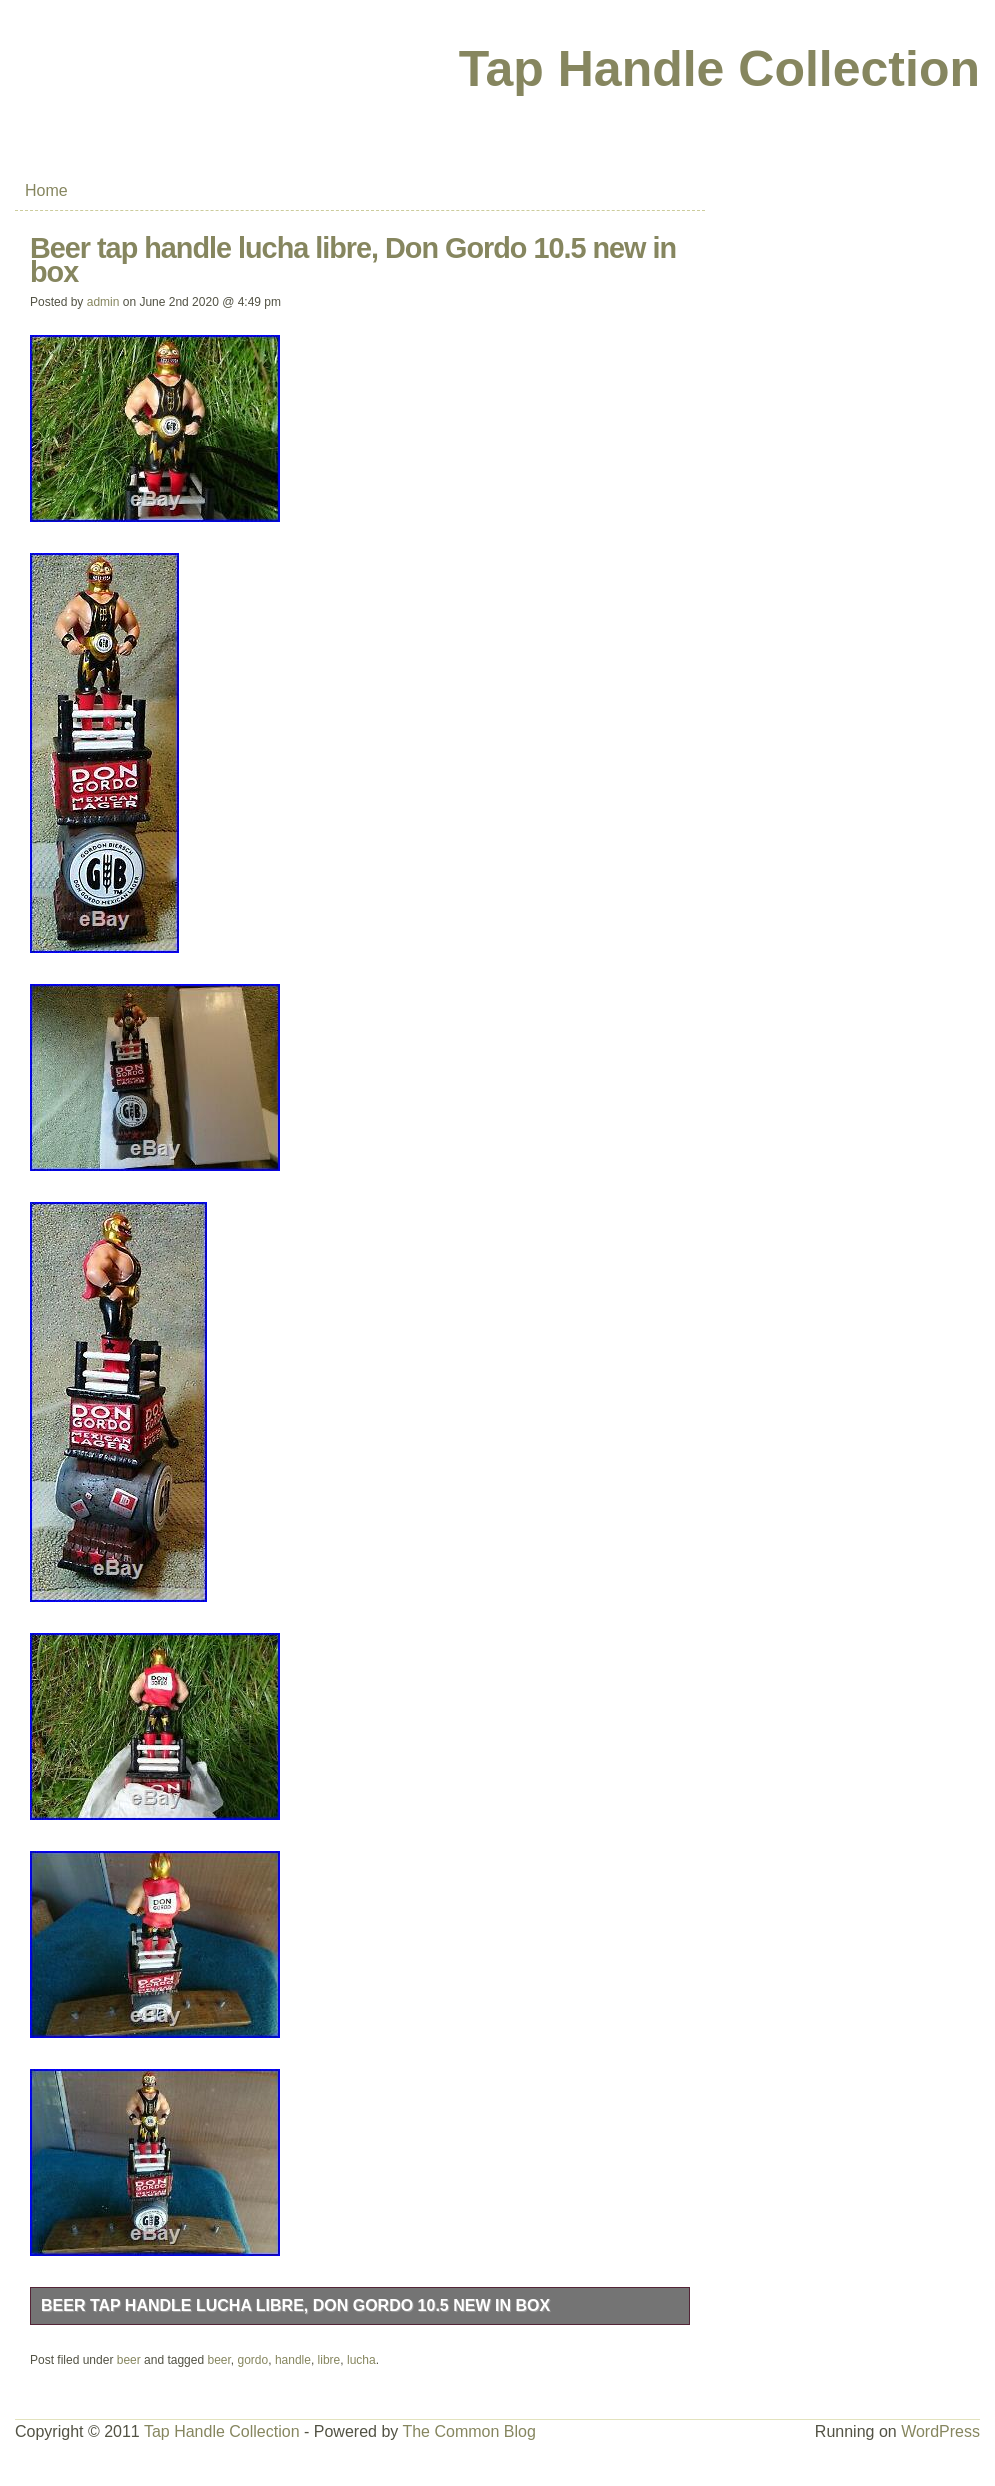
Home (46, 190)
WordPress (940, 2431)
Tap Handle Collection (719, 69)
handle (293, 2360)
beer (129, 2360)
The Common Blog (468, 2431)
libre (329, 2360)
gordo (253, 2360)
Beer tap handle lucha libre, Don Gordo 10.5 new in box (295, 2305)
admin (103, 302)
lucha (361, 2360)
